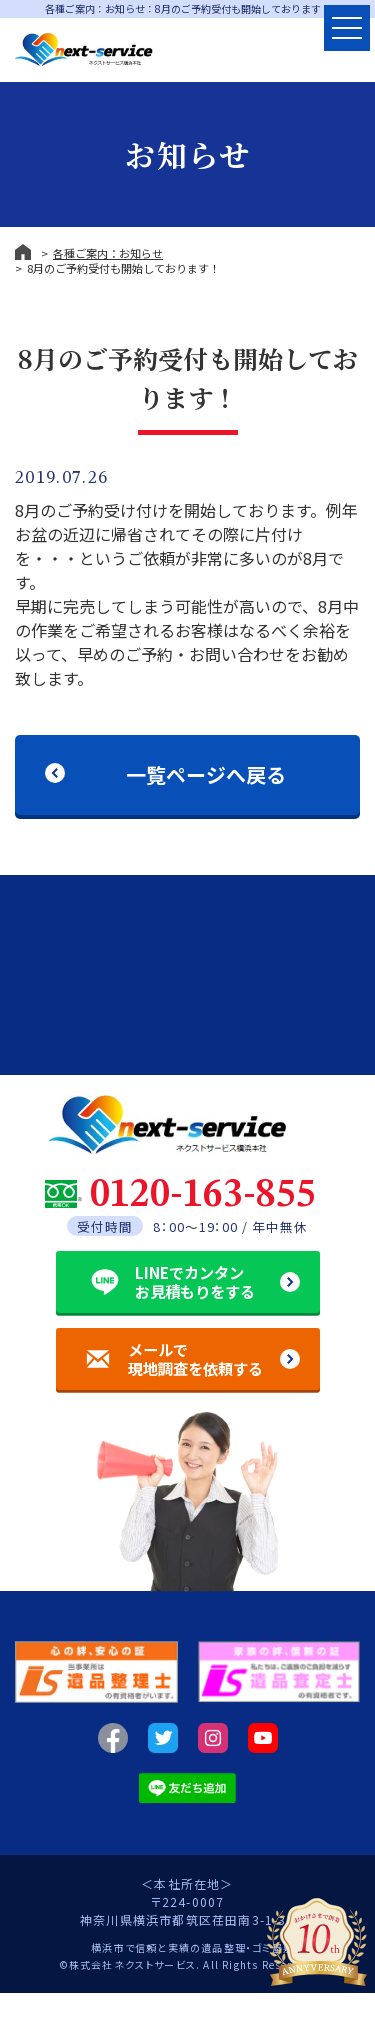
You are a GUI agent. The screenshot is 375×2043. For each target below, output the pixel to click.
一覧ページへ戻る (206, 774)
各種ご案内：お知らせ (108, 253)
